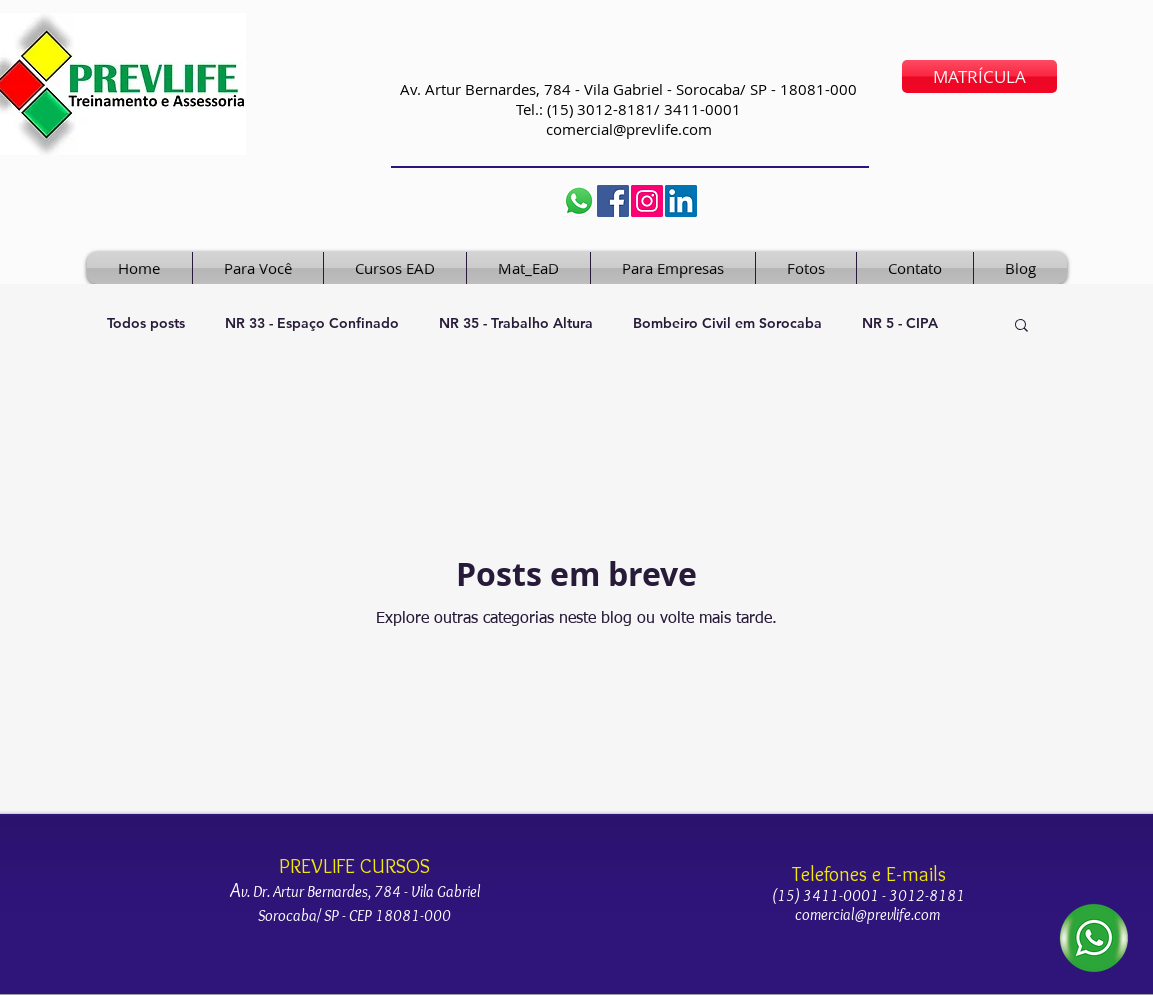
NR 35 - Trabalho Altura (516, 323)
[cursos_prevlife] (647, 201)
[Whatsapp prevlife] (579, 201)
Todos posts (146, 323)
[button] (1021, 326)
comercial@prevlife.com (629, 129)
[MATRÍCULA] (979, 76)
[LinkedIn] (681, 201)
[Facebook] (613, 201)
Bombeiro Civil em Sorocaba (727, 323)
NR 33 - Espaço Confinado (312, 323)
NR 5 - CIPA (900, 323)
